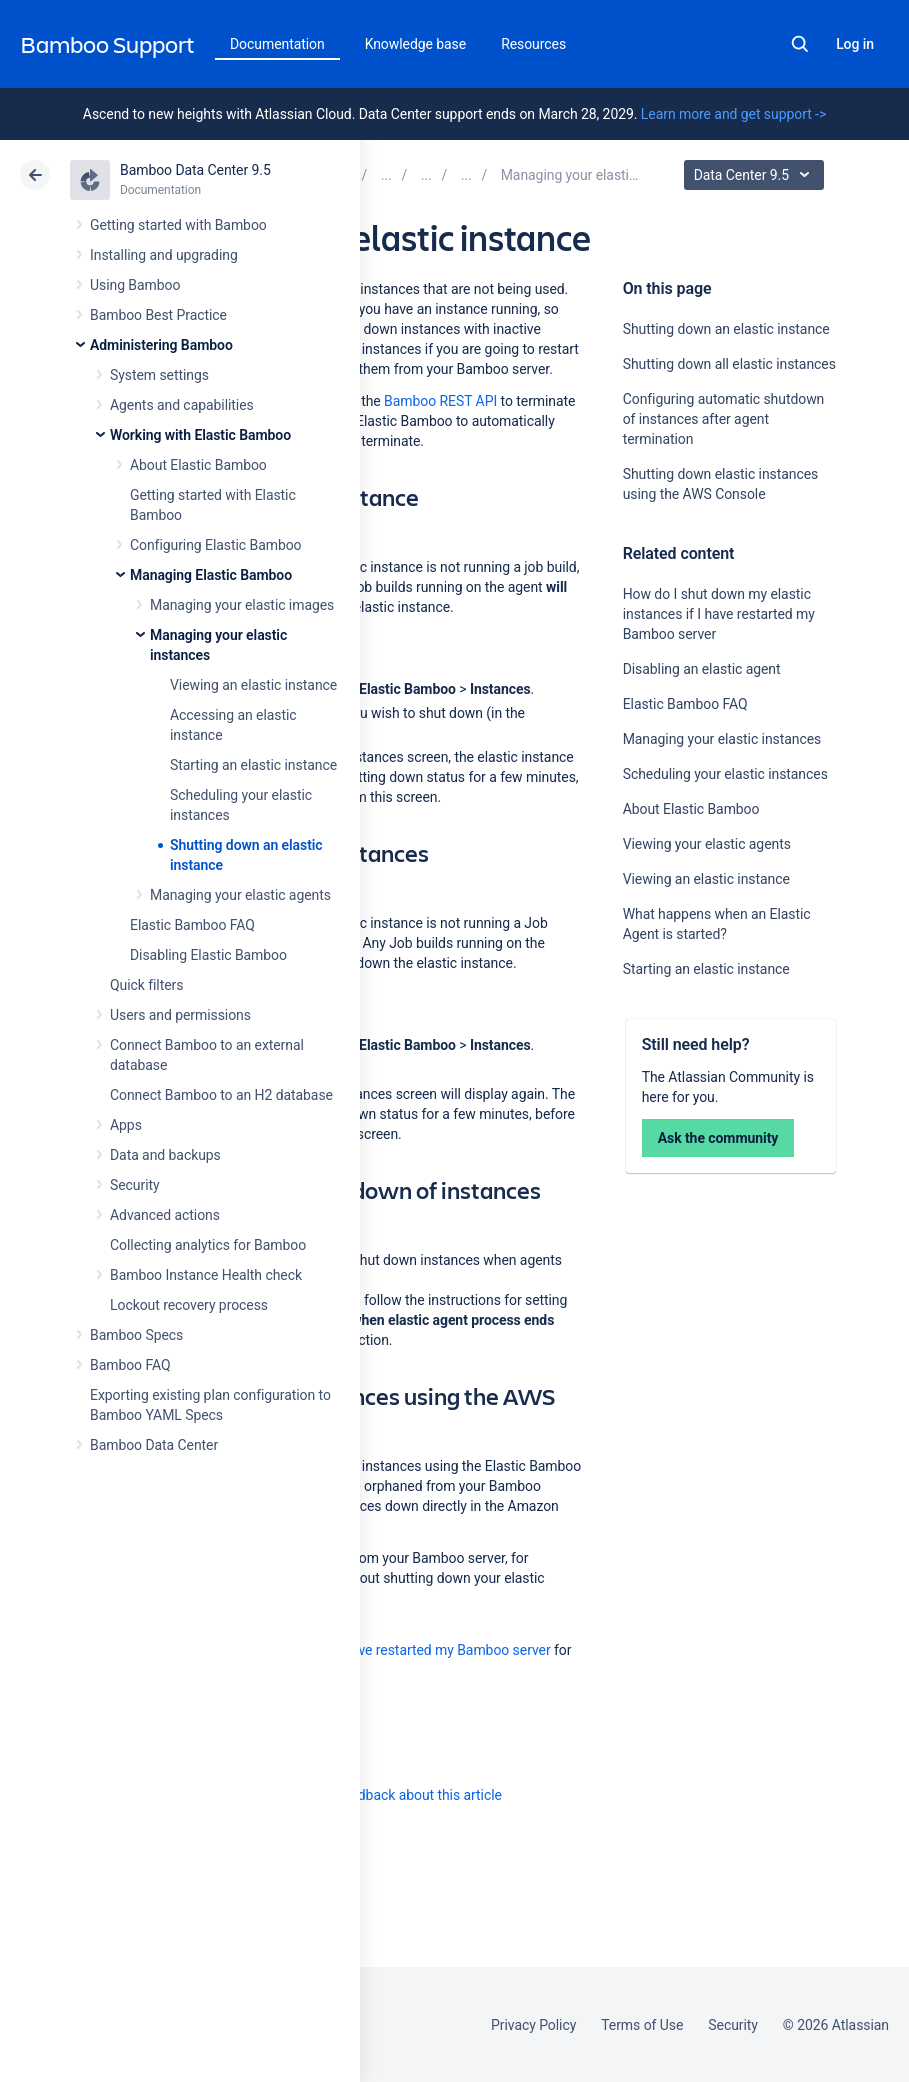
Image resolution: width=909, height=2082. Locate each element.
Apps (126, 1125)
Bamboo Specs (136, 1335)
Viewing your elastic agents (707, 844)
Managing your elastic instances (722, 739)
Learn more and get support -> (733, 114)
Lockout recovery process (189, 1305)
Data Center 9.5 (756, 175)
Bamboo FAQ (130, 1365)
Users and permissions (180, 1015)
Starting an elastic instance (253, 765)
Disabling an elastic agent (702, 669)
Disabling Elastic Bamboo (208, 955)
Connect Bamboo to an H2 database (221, 1095)
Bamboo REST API (440, 401)
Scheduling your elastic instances (725, 774)
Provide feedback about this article (395, 1795)
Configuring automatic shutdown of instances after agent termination (724, 419)
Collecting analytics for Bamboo (208, 1245)
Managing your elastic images (242, 605)
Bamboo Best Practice (158, 315)
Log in (855, 44)
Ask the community (718, 1138)
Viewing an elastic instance (253, 685)
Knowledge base (416, 44)
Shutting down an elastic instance (726, 329)
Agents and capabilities (182, 405)
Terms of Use (642, 2025)
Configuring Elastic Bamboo (216, 545)
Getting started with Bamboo (178, 225)
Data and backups (165, 1155)
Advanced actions (165, 1215)
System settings (159, 375)
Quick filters (146, 985)
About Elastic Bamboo (198, 465)
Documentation (277, 44)
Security (135, 1185)
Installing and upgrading (164, 255)
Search (800, 44)
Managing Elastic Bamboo (211, 575)
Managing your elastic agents (240, 895)
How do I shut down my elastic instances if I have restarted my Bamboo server (719, 614)
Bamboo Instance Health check (206, 1275)
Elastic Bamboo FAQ (192, 925)
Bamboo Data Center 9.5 (195, 170)
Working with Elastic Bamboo (200, 435)
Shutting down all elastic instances (729, 364)
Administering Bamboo (161, 345)
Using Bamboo (135, 285)
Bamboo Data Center (154, 1445)
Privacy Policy (533, 2025)
